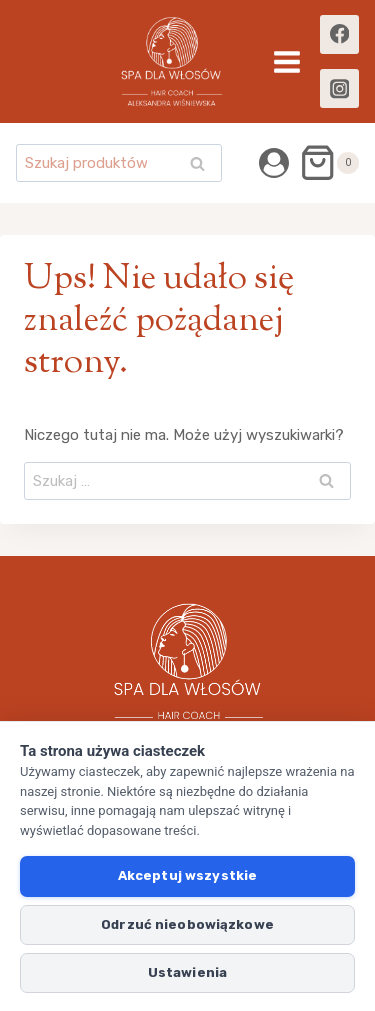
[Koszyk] (329, 162)
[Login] (274, 163)
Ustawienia (187, 972)
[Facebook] (339, 34)
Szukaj (203, 166)
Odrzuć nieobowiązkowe (187, 924)
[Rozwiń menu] (286, 61)
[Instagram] (339, 88)
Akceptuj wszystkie (187, 875)
